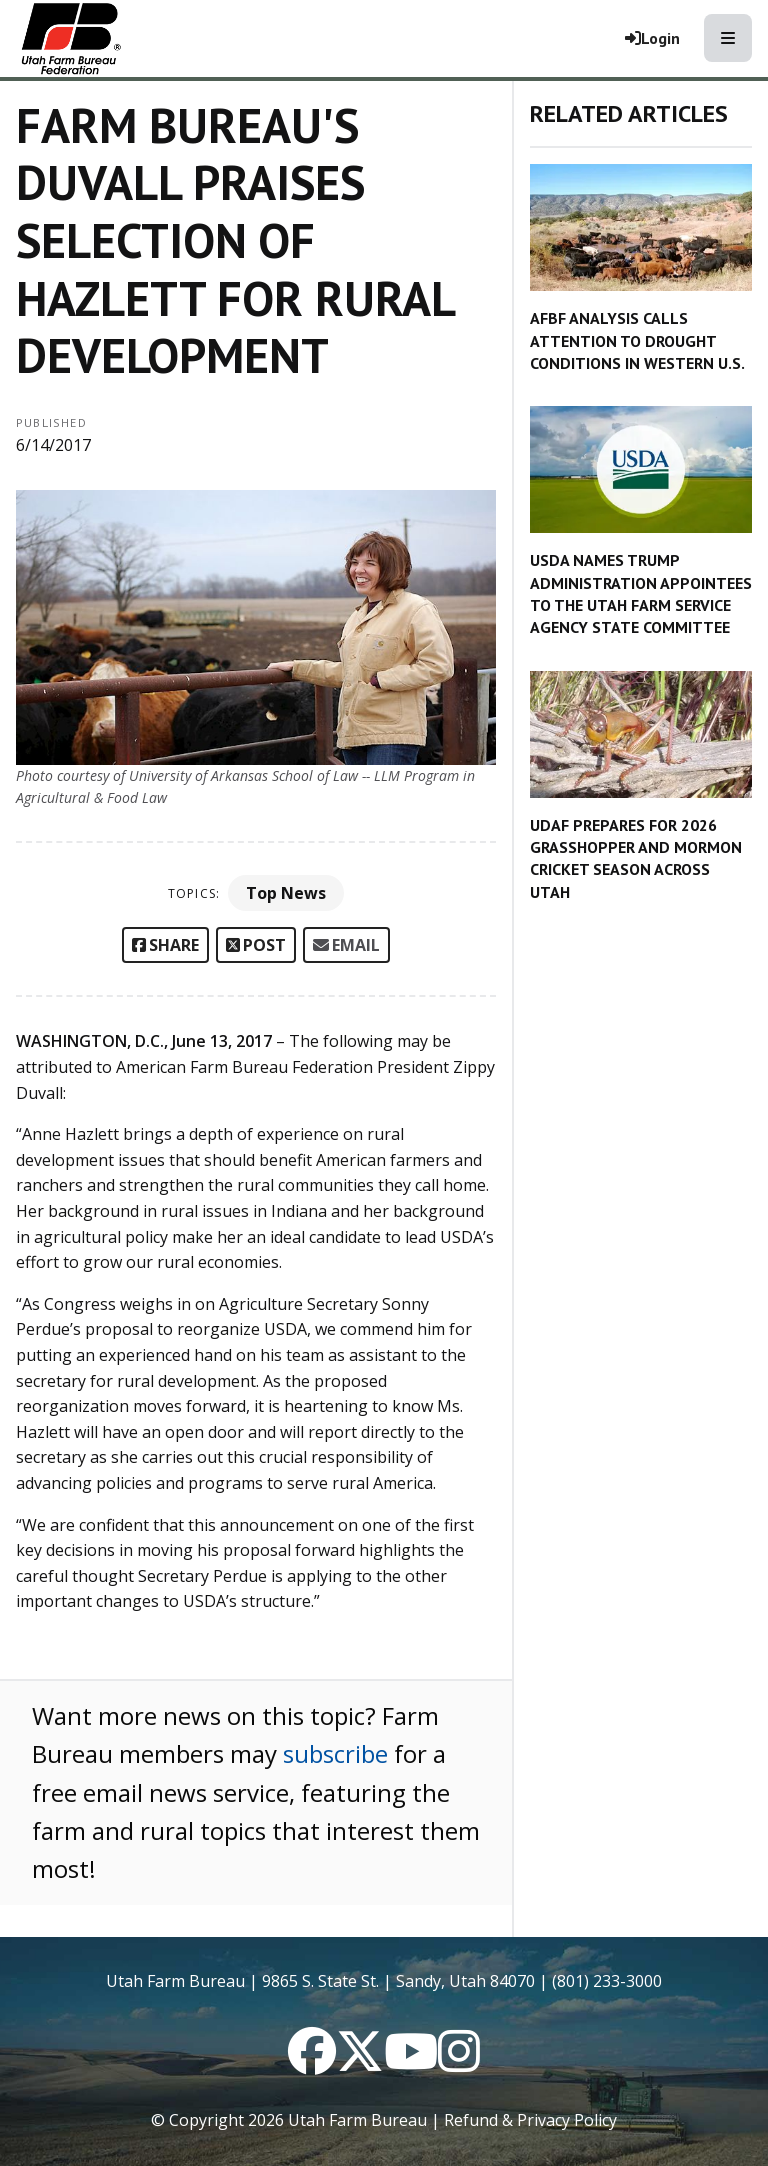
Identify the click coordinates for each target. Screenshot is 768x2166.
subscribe (335, 1753)
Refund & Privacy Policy (530, 2120)
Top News (286, 893)
